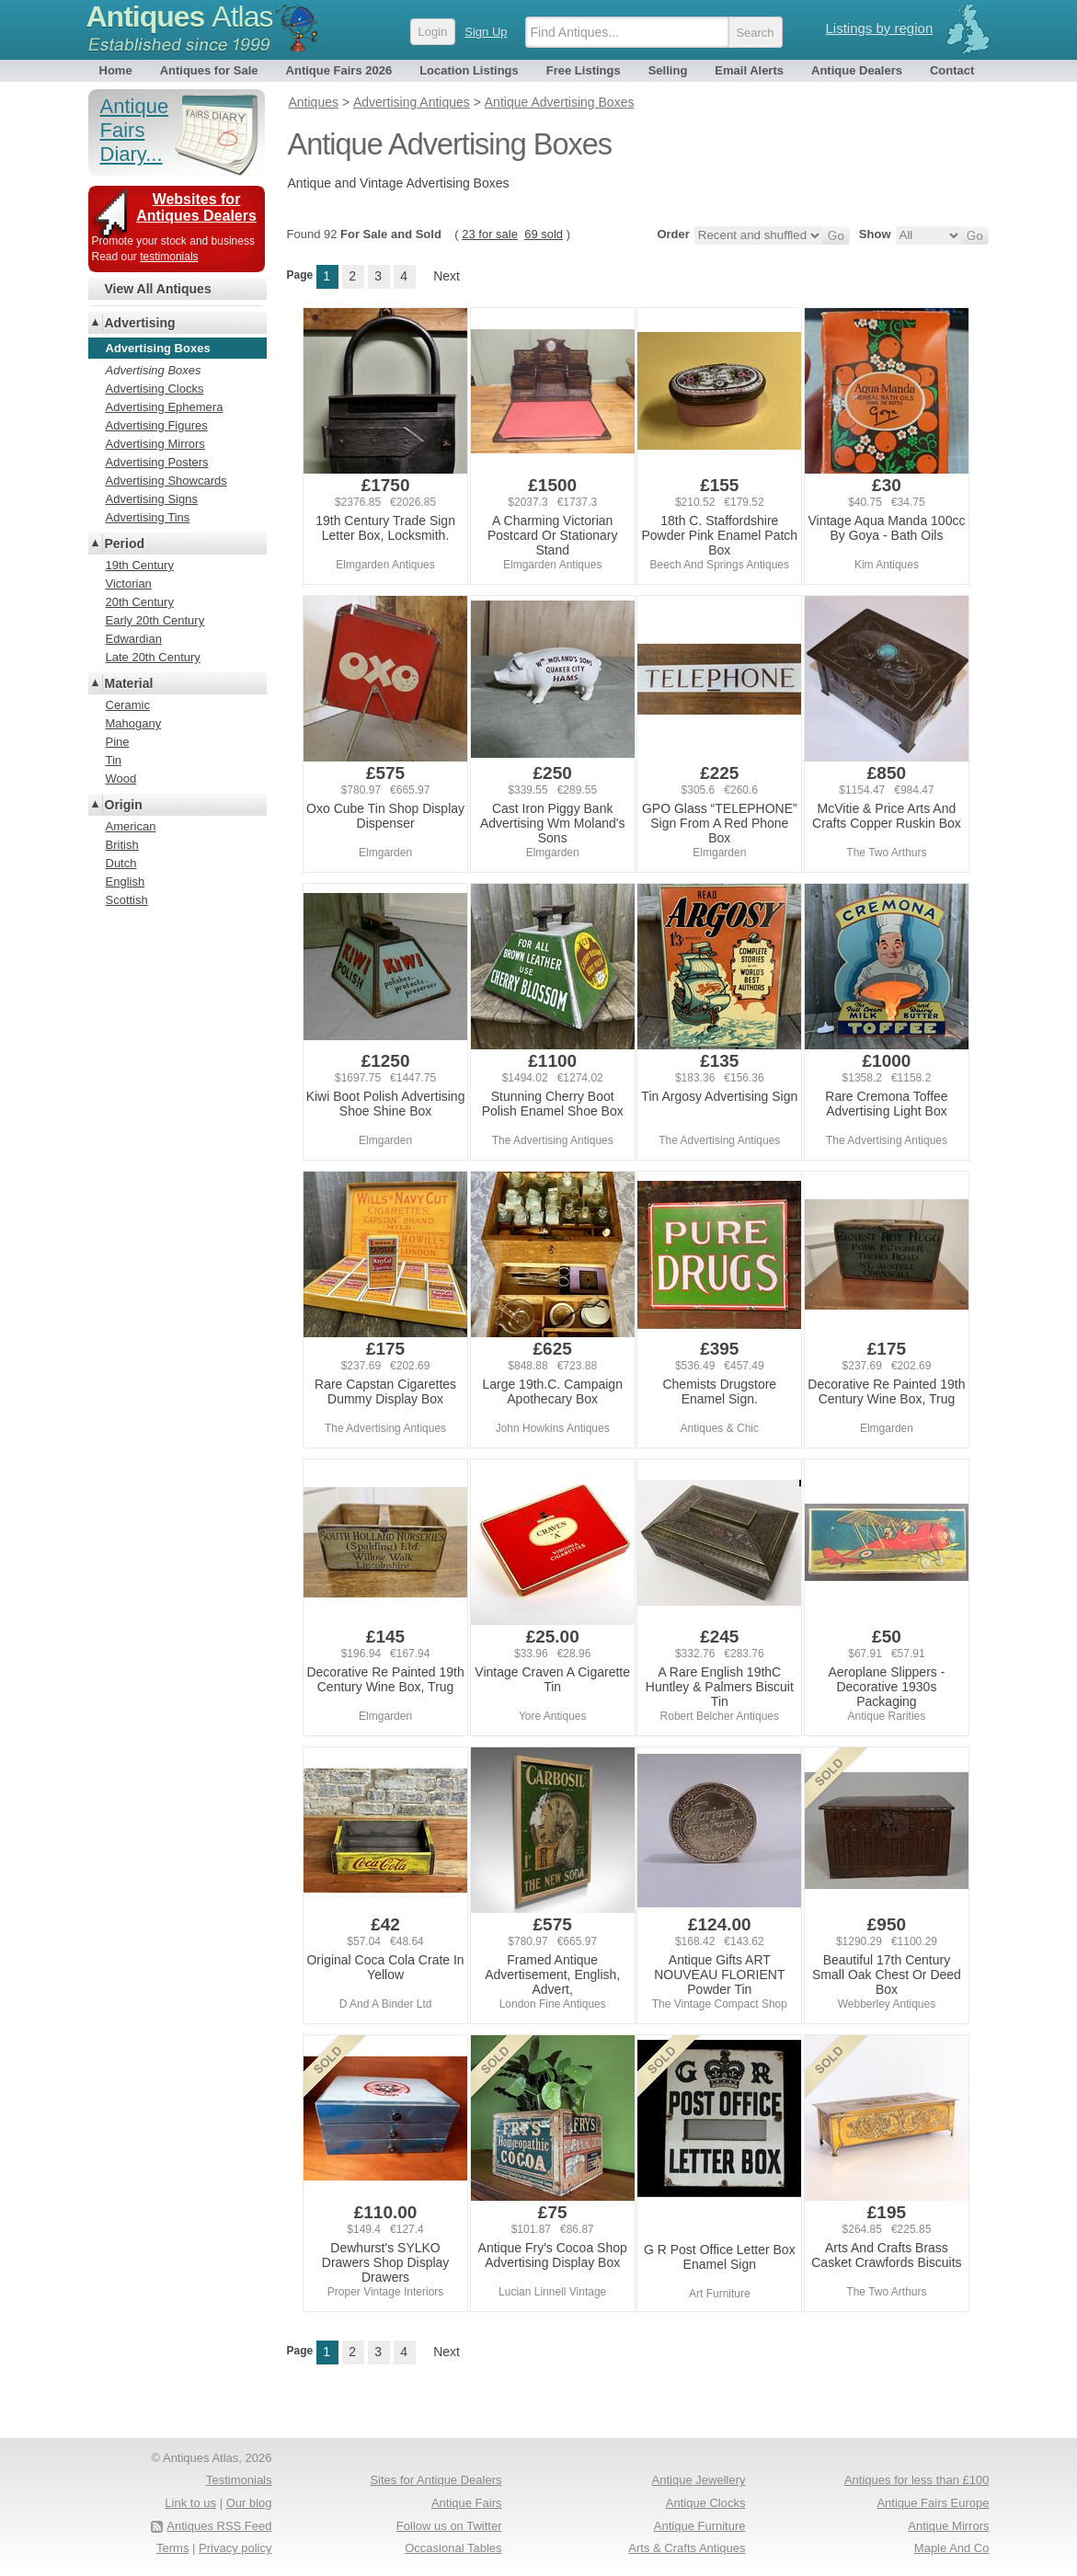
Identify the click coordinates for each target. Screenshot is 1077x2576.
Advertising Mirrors (155, 444)
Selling (668, 70)
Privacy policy (235, 2548)
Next (446, 276)
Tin (114, 760)
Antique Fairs (466, 2503)
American (131, 826)
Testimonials (239, 2480)
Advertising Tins (148, 517)
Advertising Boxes (153, 370)
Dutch (121, 863)
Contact (952, 70)
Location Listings (469, 70)
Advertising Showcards (166, 480)
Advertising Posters (157, 462)
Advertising (140, 322)
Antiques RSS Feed (218, 2526)
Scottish (127, 900)
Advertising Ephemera (164, 407)
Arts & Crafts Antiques (686, 2548)
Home (115, 70)
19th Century (140, 565)
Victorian (129, 583)
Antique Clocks (706, 2503)
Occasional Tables (453, 2548)
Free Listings (583, 70)
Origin (124, 804)
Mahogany (134, 723)
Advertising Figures (157, 425)
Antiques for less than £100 (917, 2480)
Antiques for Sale (209, 70)
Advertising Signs (152, 499)
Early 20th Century (155, 620)
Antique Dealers (856, 70)
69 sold (543, 234)
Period (125, 543)
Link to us (190, 2503)
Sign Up (485, 32)
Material (129, 683)
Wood (121, 778)
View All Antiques (158, 288)
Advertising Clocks (155, 388)
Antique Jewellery (699, 2480)
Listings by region (880, 28)
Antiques (179, 16)
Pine (118, 742)
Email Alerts (749, 70)
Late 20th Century (153, 657)
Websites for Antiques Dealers (196, 207)
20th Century (140, 602)
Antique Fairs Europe (932, 2503)
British (122, 845)
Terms (172, 2548)
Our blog (249, 2503)
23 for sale (490, 234)
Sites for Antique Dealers (435, 2480)
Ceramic (128, 705)
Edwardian (134, 639)
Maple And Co (952, 2548)
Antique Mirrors (948, 2526)
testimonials (169, 256)
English (125, 881)
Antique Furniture (700, 2526)
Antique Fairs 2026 (339, 70)
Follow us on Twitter (449, 2526)
